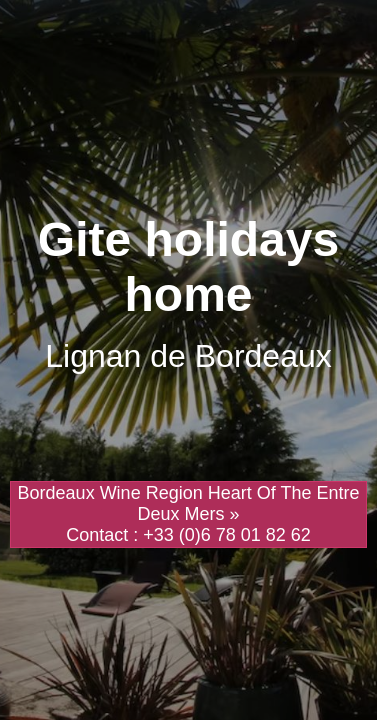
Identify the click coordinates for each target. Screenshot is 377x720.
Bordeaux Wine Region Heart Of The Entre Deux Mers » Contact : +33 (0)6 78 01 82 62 (189, 514)
